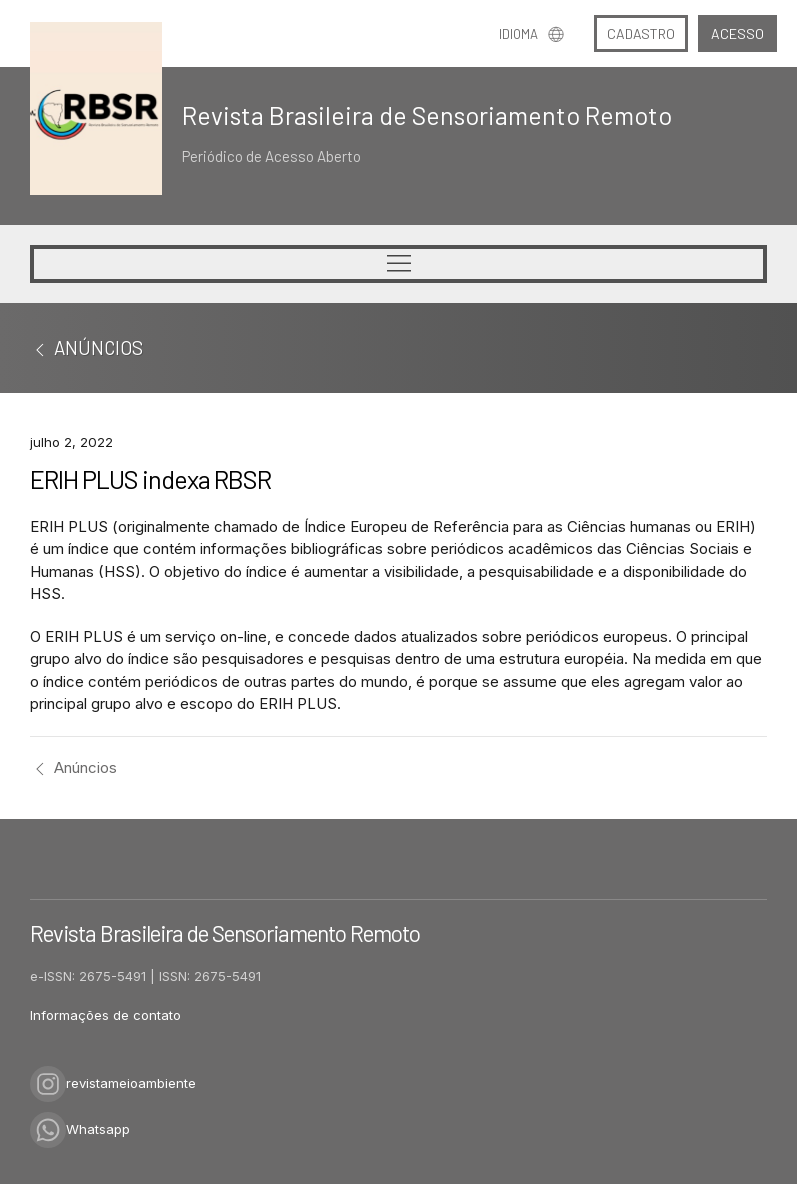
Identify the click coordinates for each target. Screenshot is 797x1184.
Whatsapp (80, 1129)
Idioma (531, 34)
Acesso (737, 33)
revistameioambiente (113, 1083)
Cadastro (641, 33)
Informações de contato (105, 1015)
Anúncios (73, 767)
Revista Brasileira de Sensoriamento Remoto (427, 115)
